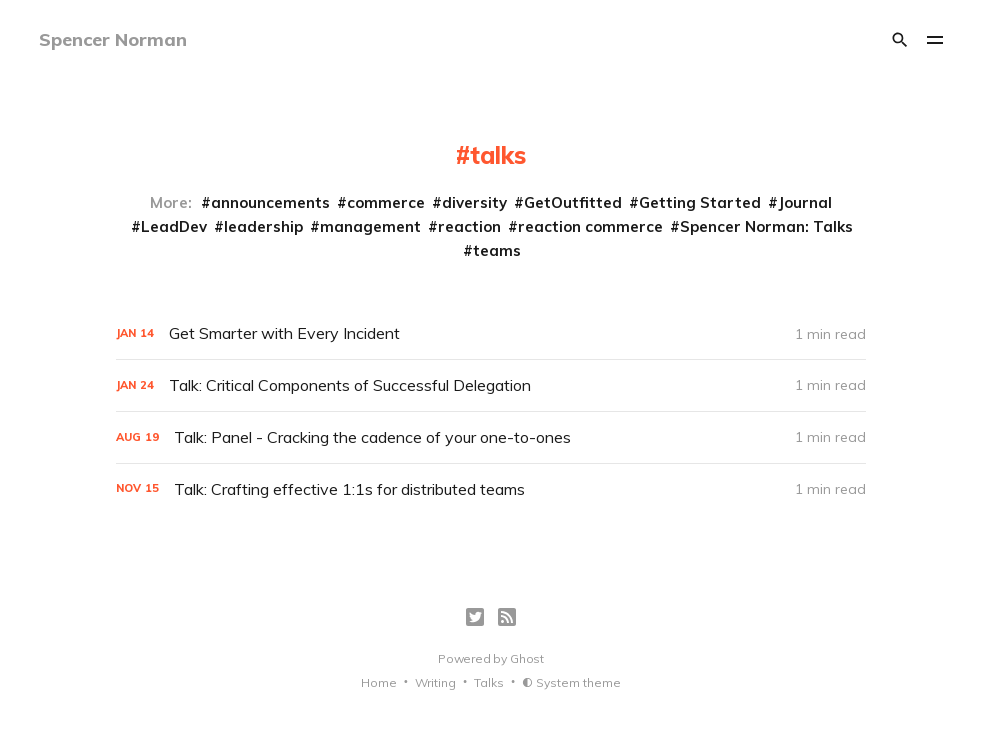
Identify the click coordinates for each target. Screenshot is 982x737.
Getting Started (700, 202)
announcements (270, 202)
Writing (435, 682)
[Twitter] (475, 617)
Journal (805, 202)
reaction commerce (590, 226)
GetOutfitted (573, 202)
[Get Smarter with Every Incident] (491, 333)
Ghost (527, 658)
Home (379, 682)
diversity (474, 202)
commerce (386, 202)
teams (497, 250)
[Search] (900, 40)
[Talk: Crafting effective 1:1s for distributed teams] (491, 489)
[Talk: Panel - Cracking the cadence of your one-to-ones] (491, 437)
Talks (489, 682)
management (370, 226)
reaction (469, 226)
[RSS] (507, 617)
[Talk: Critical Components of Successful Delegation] (491, 385)
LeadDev (174, 226)
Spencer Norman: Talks (766, 226)
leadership (263, 226)
